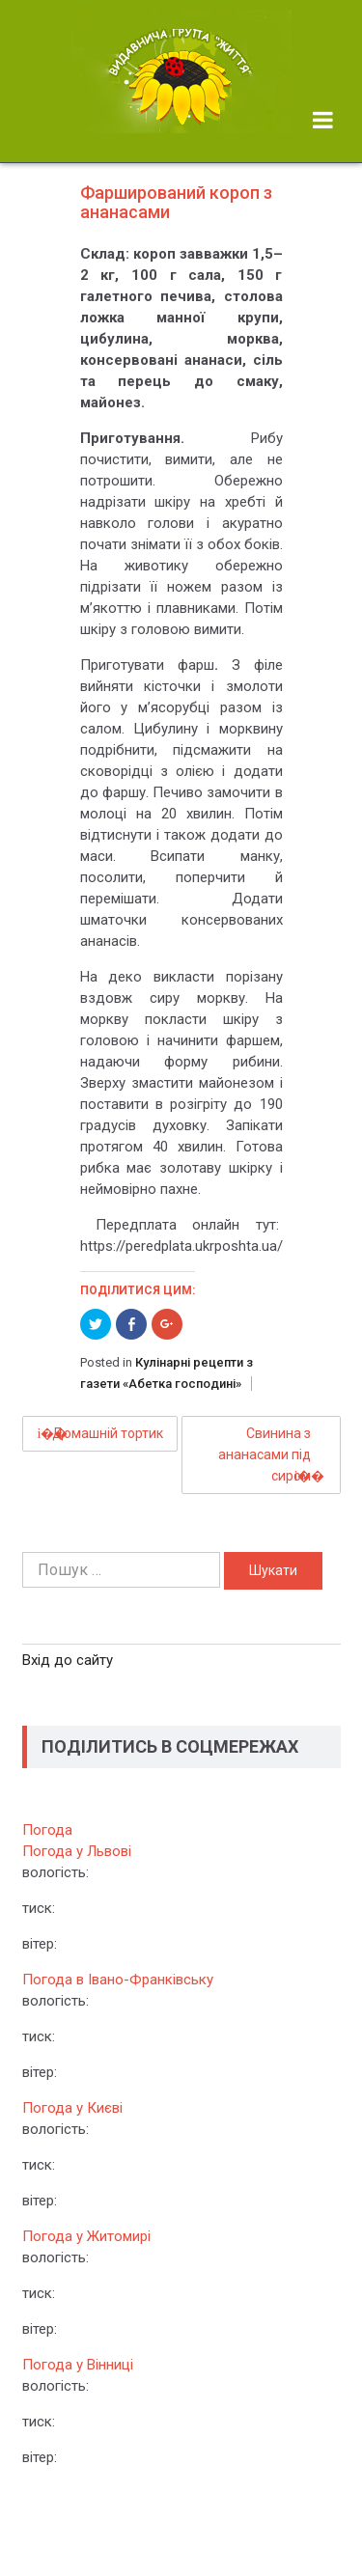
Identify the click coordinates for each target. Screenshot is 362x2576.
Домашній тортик (107, 1433)
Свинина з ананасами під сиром (264, 1454)
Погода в (117, 1979)
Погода (47, 1830)
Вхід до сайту (67, 1660)
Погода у (76, 1851)
